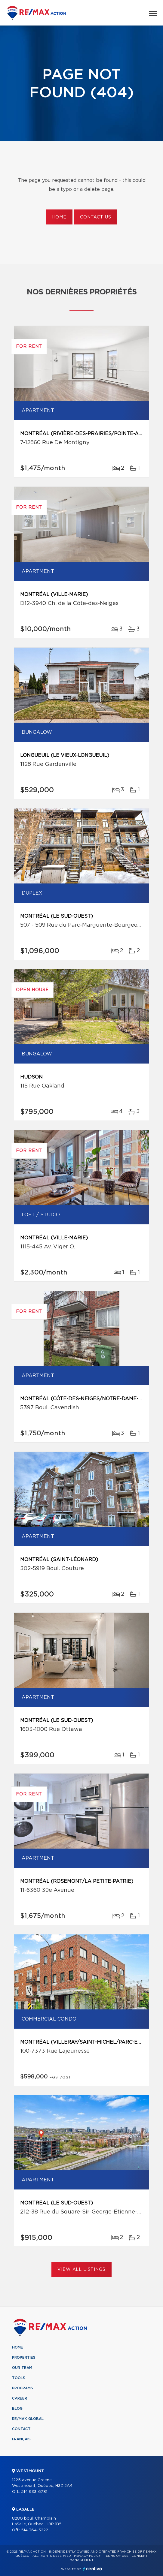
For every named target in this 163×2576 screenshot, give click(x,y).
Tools (18, 2378)
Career (19, 2398)
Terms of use (116, 2555)
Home (59, 217)
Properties (23, 2357)
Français (21, 2439)
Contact (21, 2429)
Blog (17, 2408)
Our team (22, 2368)
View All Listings (81, 2270)
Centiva (92, 2569)
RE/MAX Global (28, 2419)
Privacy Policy (87, 2555)
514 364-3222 (34, 2530)
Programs (22, 2388)
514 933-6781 (34, 2492)
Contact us (95, 217)
